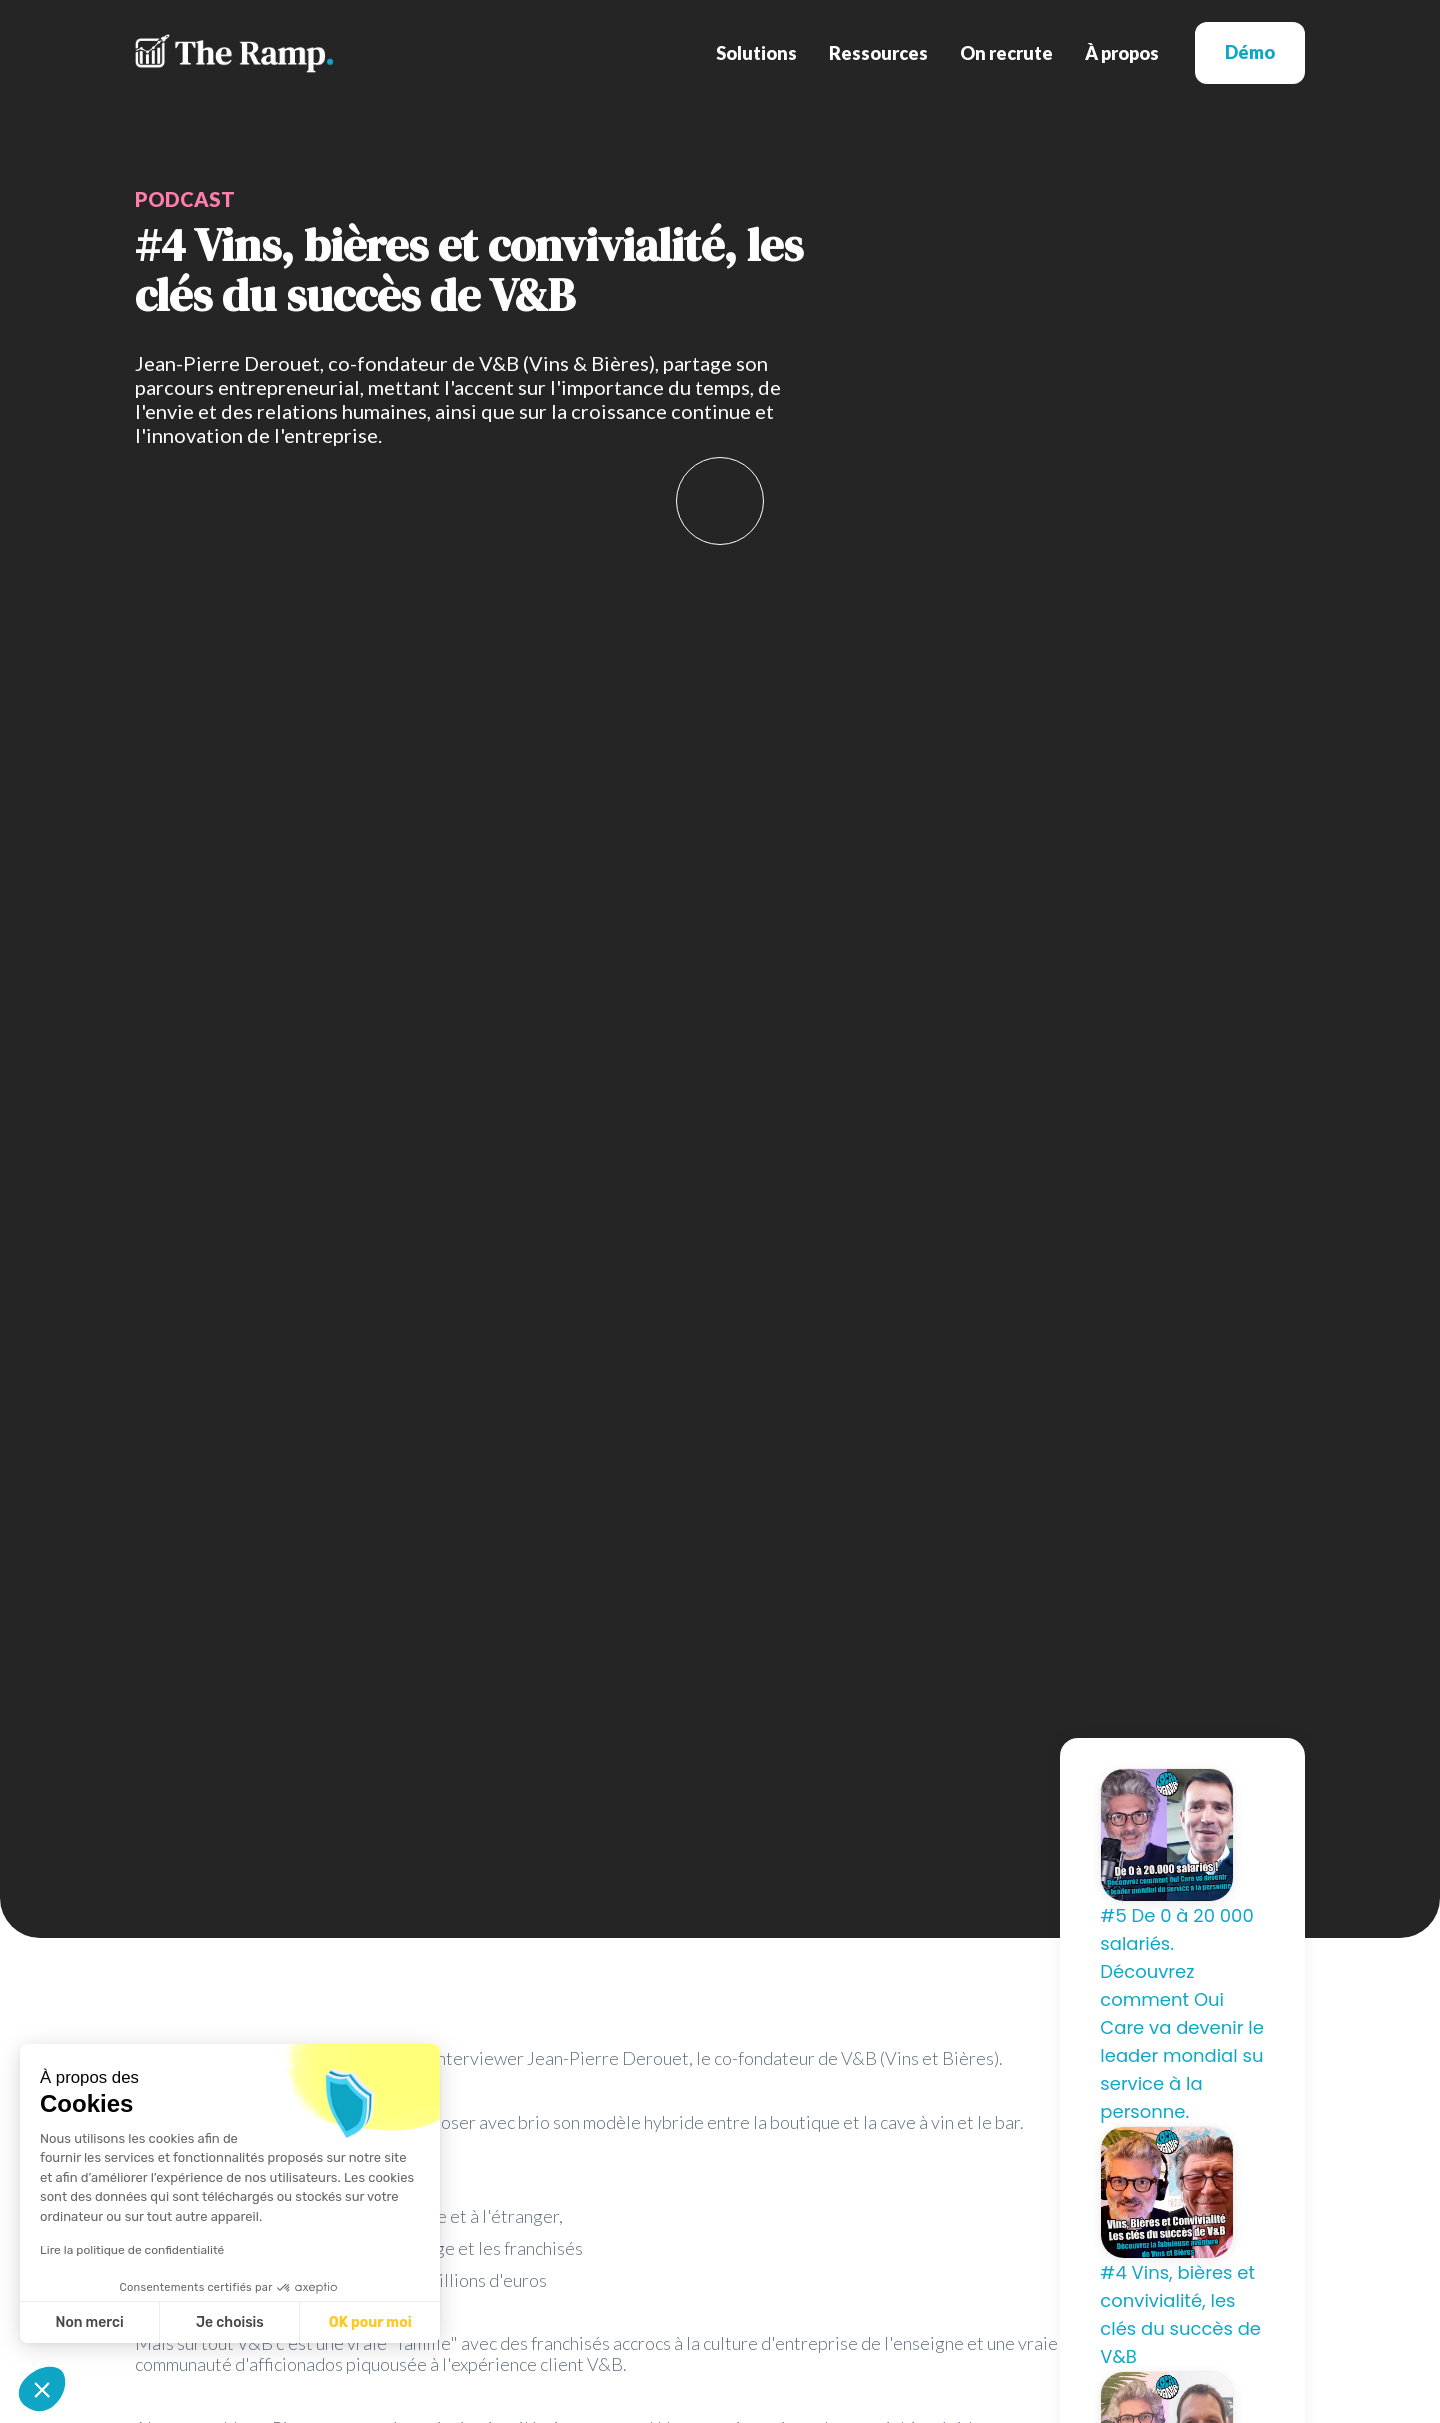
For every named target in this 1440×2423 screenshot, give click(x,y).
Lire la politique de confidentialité (132, 2250)
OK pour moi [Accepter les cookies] (370, 2322)
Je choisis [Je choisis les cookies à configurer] (230, 2322)
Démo (1250, 52)
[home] (234, 53)
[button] (756, 53)
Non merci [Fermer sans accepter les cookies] (89, 2322)
